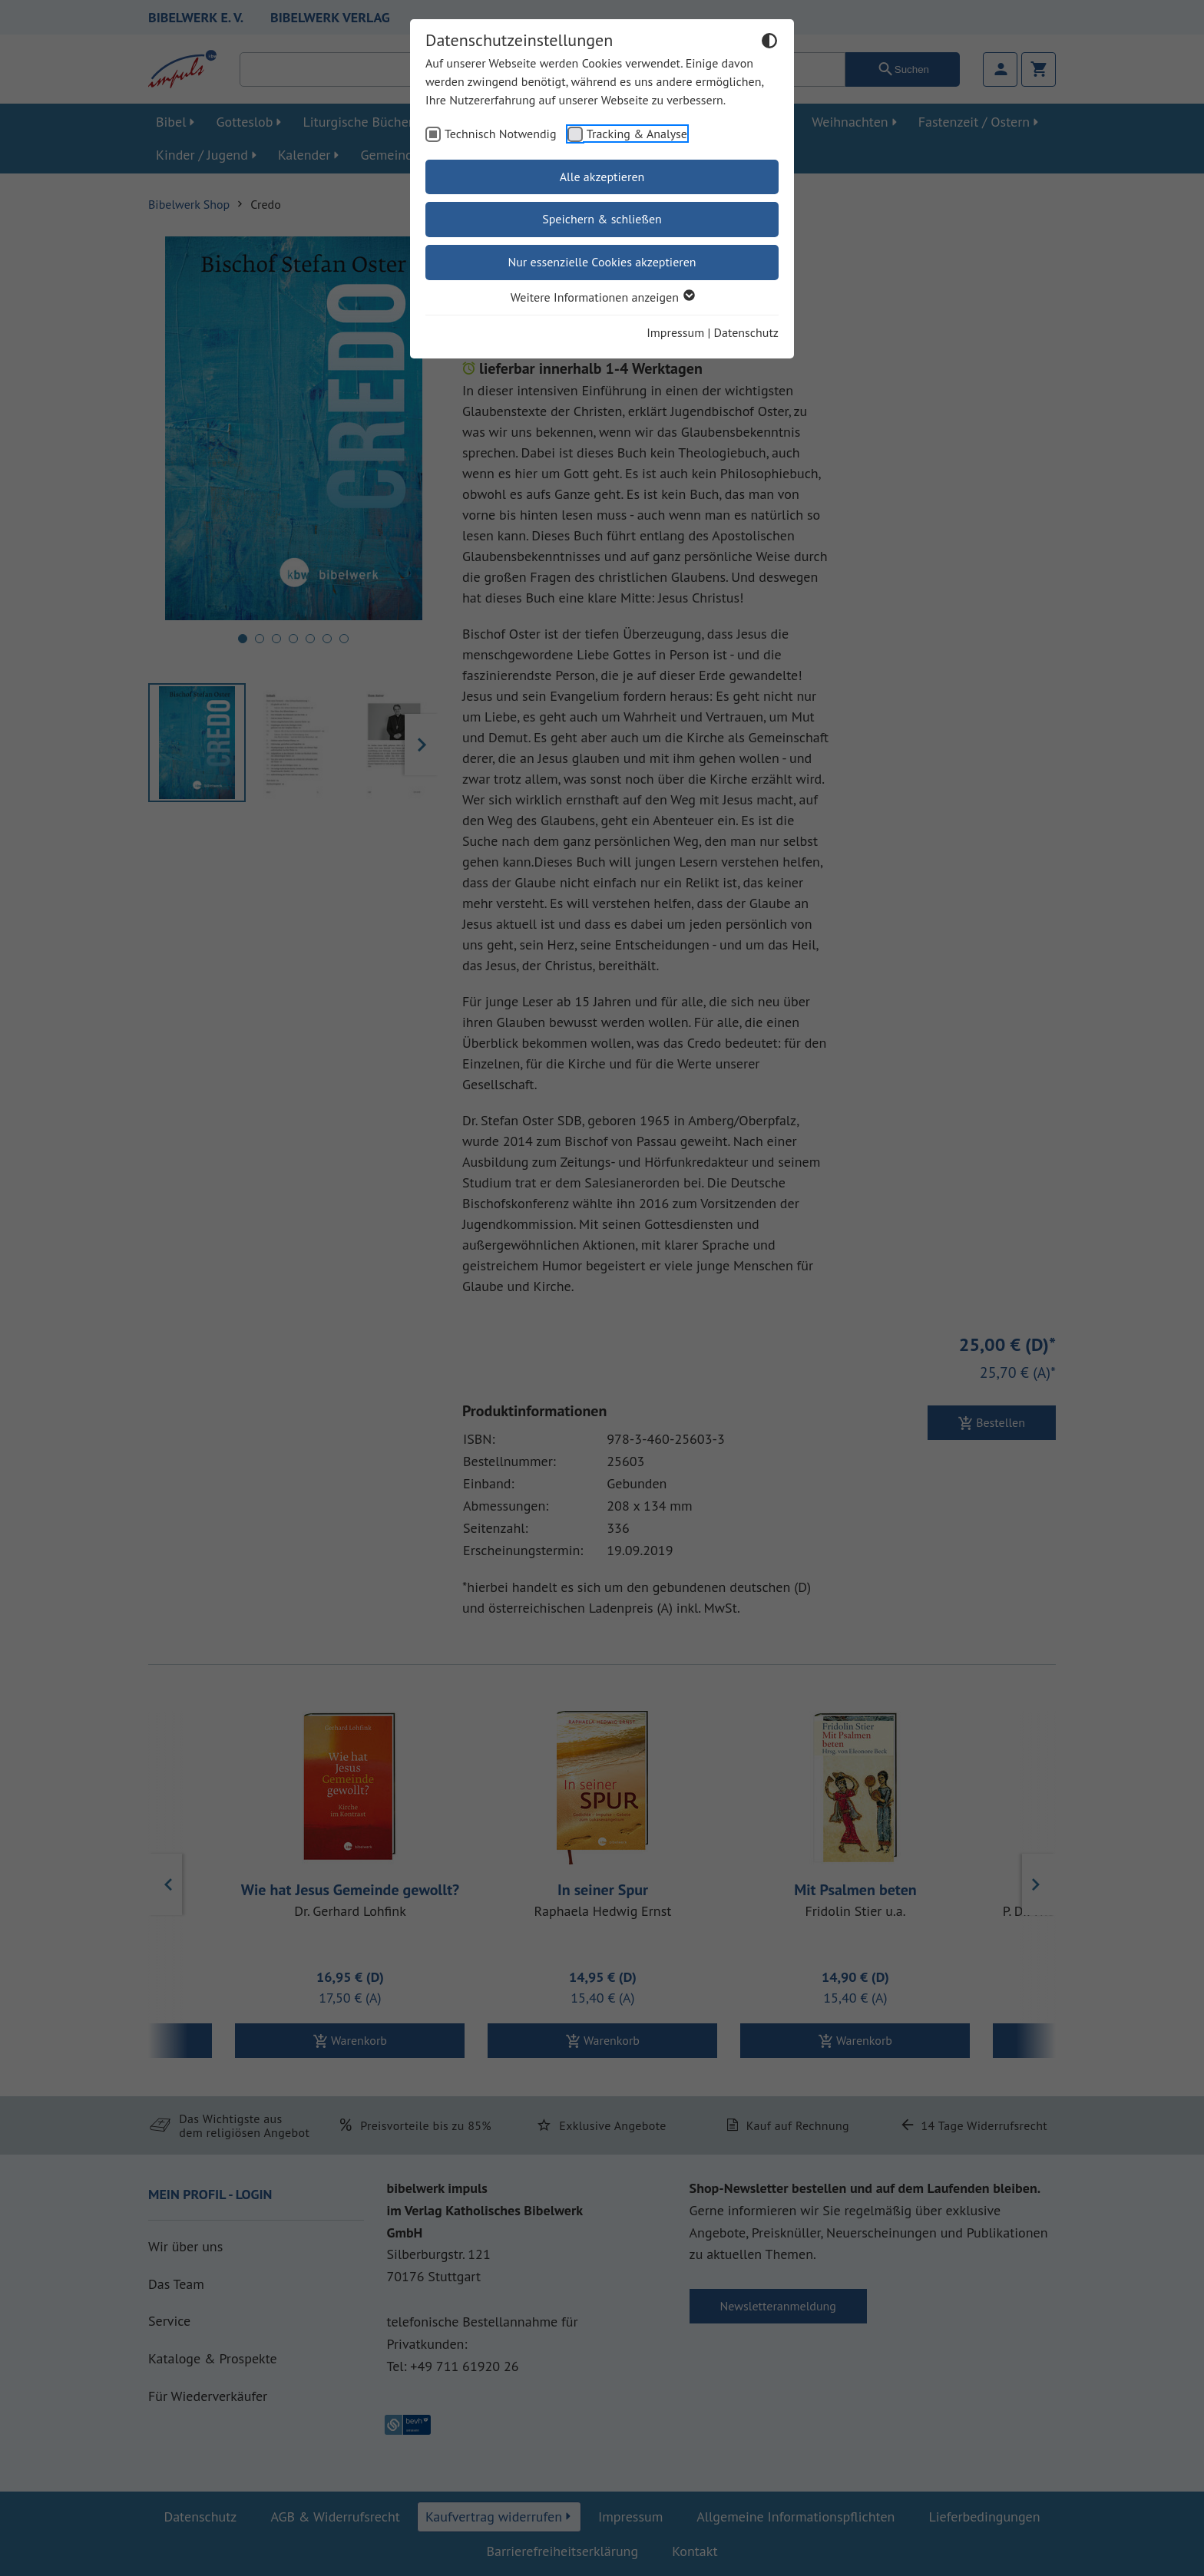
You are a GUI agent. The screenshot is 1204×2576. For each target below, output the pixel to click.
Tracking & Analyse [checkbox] (637, 133)
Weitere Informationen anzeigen (602, 297)
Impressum (675, 332)
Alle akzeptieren (602, 176)
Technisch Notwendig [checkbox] (501, 133)
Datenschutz (746, 332)
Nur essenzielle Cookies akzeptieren (602, 261)
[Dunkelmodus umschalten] (769, 43)
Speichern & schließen (602, 218)
